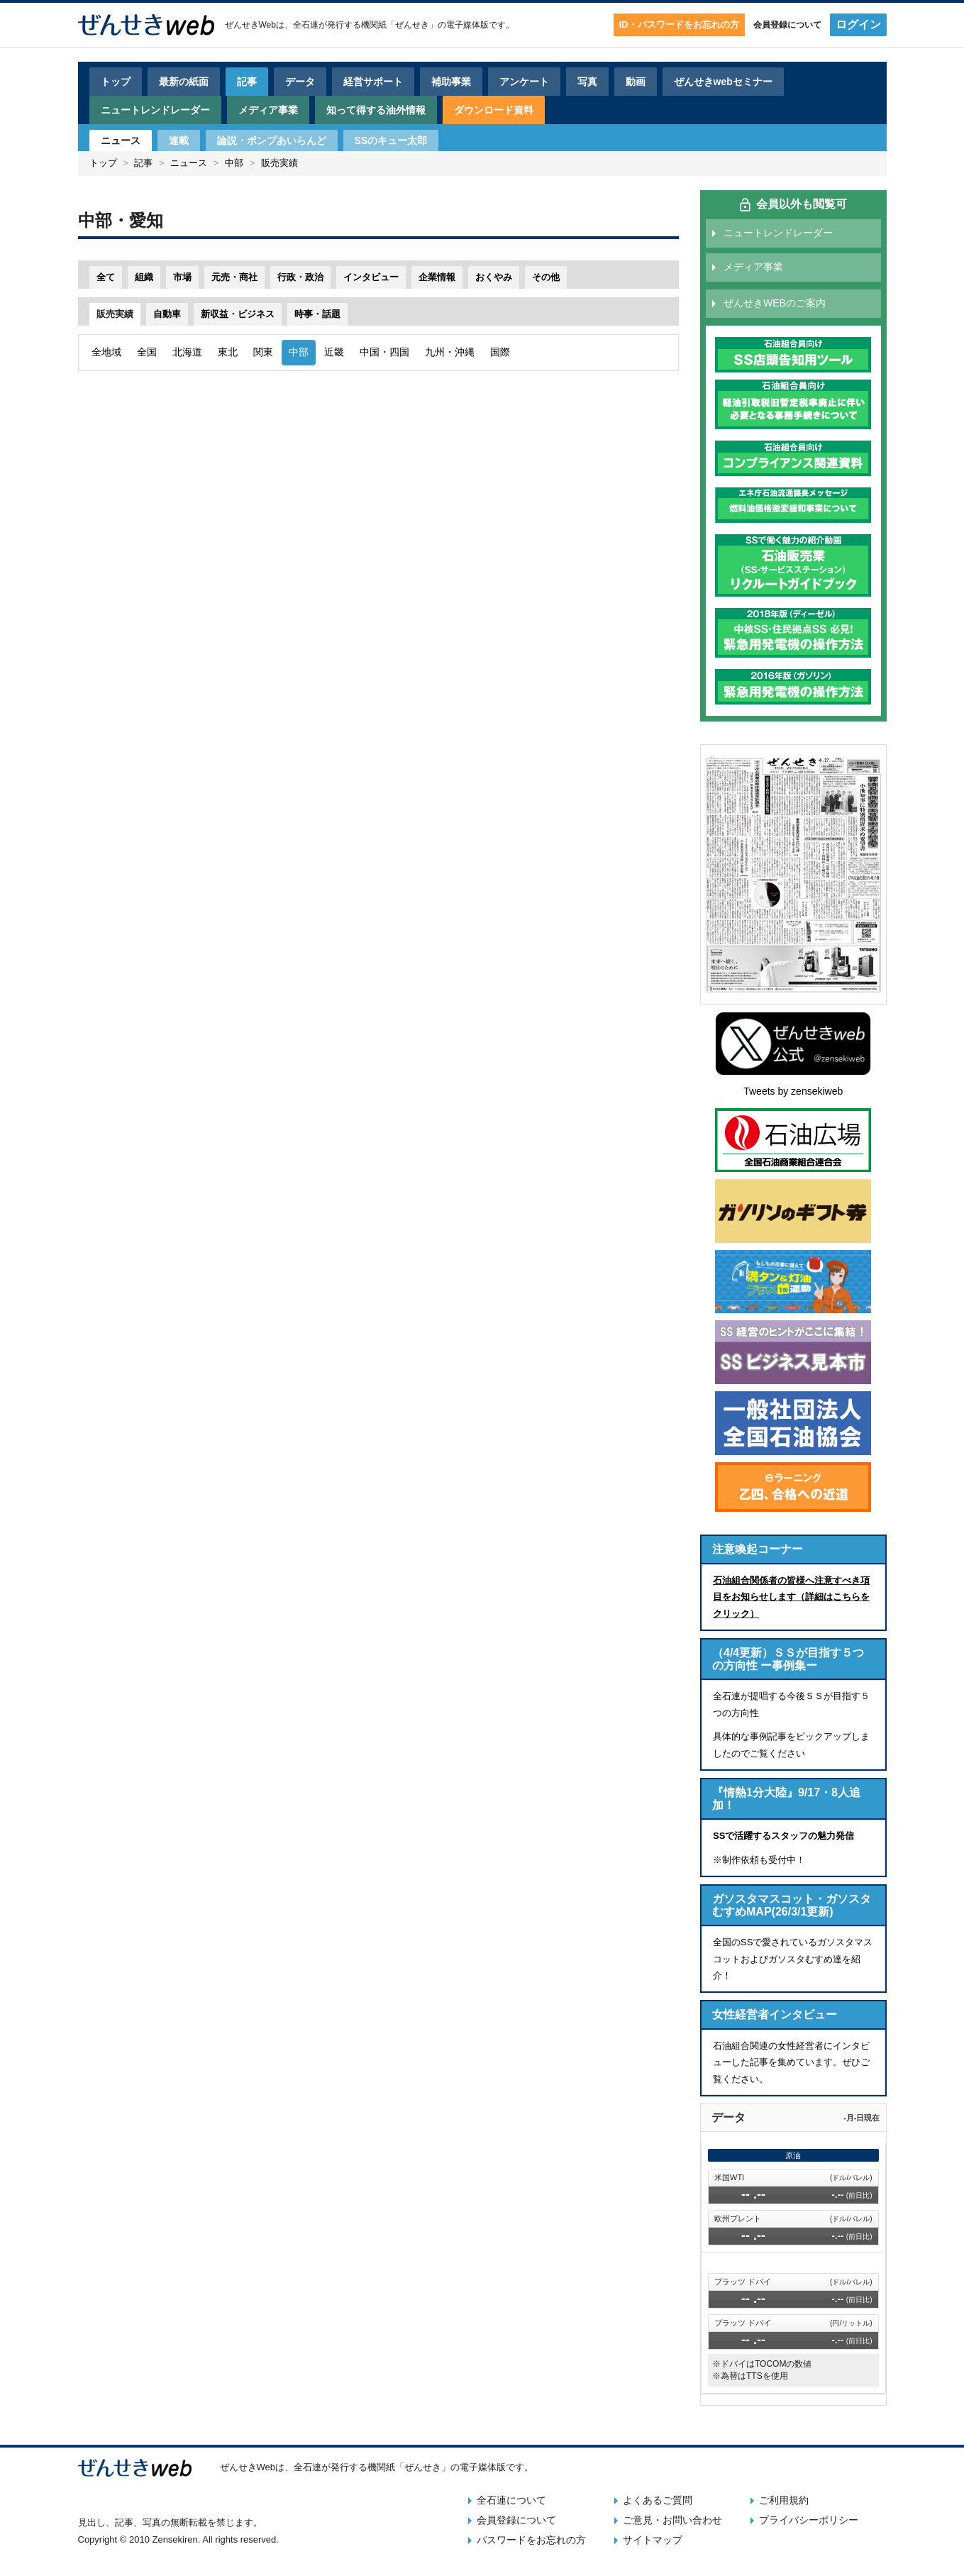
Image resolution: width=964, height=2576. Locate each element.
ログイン (858, 24)
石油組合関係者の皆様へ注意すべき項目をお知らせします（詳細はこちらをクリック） (791, 1597)
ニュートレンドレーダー (155, 110)
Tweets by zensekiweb (793, 1091)
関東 (263, 352)
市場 (182, 277)
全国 (147, 352)
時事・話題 (317, 314)
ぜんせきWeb (250, 25)
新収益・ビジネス (238, 314)
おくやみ (493, 277)
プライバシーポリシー (808, 2520)
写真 (587, 81)
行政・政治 (300, 277)
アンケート (524, 81)
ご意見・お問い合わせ (672, 2520)
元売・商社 (234, 277)
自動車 (167, 314)
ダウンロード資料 (493, 110)
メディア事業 (268, 110)
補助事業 (451, 81)
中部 (234, 162)
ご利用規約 (784, 2500)
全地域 (106, 352)
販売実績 (279, 162)
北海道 (187, 352)
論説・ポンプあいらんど (271, 140)
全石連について (511, 2500)
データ (300, 81)
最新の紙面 (184, 81)
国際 (500, 352)
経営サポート (373, 81)
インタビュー (371, 277)
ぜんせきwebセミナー (723, 81)
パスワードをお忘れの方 (531, 2539)
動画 (636, 81)
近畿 (334, 352)
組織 (144, 277)
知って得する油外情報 (376, 110)
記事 (247, 81)
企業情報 (437, 277)
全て (105, 277)
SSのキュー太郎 (391, 140)
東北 (228, 352)
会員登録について (787, 25)
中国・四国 (384, 352)
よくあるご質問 (657, 2500)
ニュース (120, 140)
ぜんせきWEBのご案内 (775, 303)
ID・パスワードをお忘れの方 (679, 24)
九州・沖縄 (450, 352)
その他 (546, 277)
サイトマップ (652, 2539)
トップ (116, 81)
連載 (179, 140)
